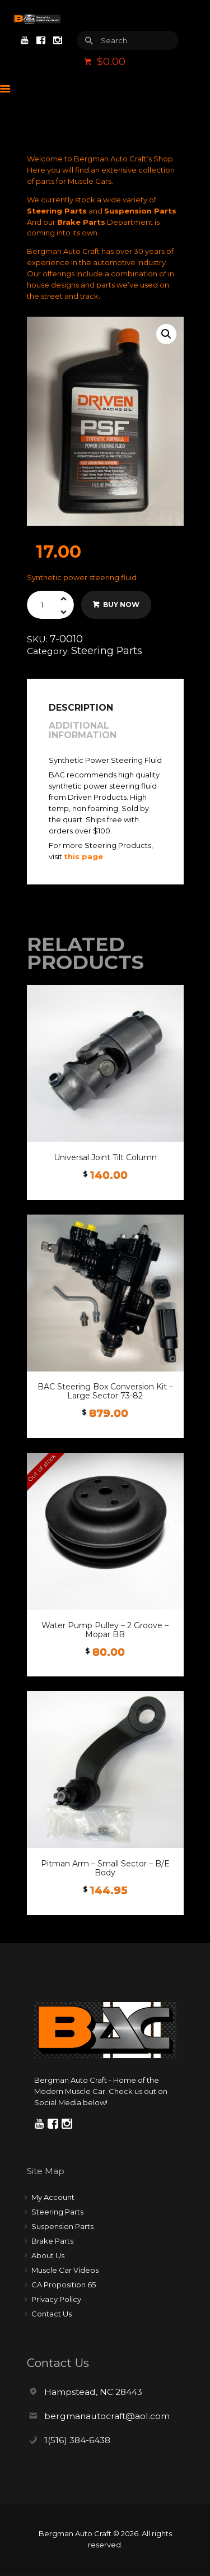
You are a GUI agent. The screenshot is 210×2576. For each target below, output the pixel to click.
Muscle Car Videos (65, 2269)
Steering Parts (57, 210)
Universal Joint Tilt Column (105, 1157)
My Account (52, 2197)
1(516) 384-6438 (77, 2440)
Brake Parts (81, 221)
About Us (47, 2255)
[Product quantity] (50, 605)
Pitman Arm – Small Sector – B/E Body (105, 1868)
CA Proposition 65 (63, 2284)
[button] (166, 334)
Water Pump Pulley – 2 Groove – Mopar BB (105, 1630)
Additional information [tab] (82, 730)
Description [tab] (81, 708)
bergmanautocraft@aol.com (107, 2416)
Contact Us (51, 2313)
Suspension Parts (140, 210)
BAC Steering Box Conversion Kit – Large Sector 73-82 (105, 1391)
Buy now (121, 604)
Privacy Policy (56, 2299)
